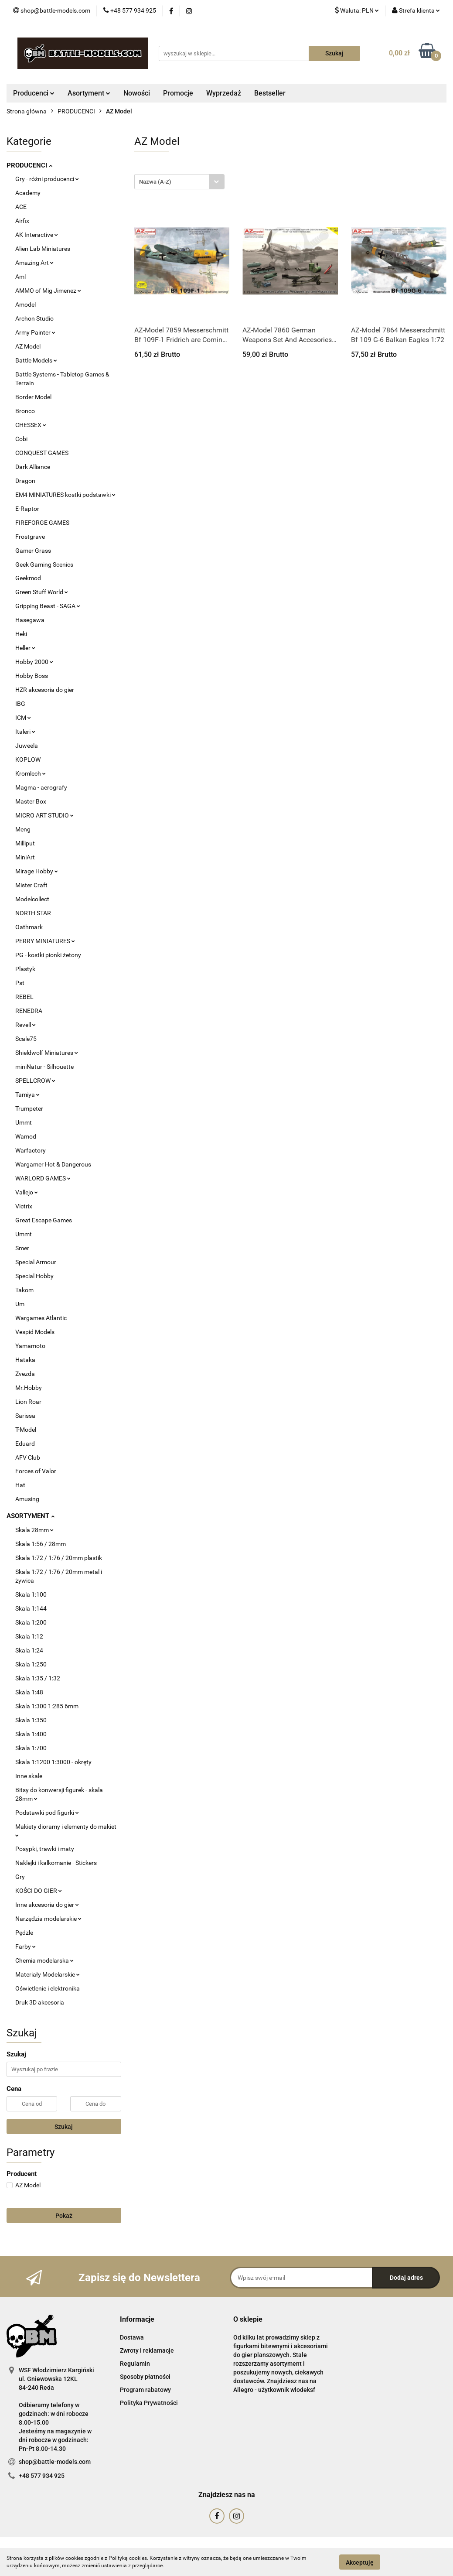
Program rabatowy (145, 2389)
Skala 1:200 (31, 1622)
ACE (21, 206)
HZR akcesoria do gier (44, 689)
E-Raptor (27, 508)
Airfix (22, 220)
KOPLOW (28, 759)
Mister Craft (31, 885)
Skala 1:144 (31, 1608)
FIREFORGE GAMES (42, 522)
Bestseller (270, 93)
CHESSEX (30, 424)
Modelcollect (32, 899)
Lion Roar (28, 1401)
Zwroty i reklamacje (147, 2350)
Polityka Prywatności (149, 2402)
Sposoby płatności (145, 2376)
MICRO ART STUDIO (44, 815)
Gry (20, 1876)
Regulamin (135, 2363)
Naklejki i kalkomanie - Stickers (56, 1862)
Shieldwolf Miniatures (46, 1052)
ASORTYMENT (30, 1516)
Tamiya (27, 1094)
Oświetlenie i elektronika (47, 1988)
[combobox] (179, 181)
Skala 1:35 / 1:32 (37, 1678)
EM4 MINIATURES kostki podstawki (65, 494)
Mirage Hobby (36, 871)
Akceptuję (360, 2562)
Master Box (30, 801)
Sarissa (25, 1415)
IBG (20, 703)
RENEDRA (28, 1010)
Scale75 (26, 1038)
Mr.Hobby (28, 1387)
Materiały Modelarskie (47, 1974)
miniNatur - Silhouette (44, 1066)
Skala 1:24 (29, 1650)
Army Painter (35, 332)
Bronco (25, 410)
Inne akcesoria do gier (47, 1904)
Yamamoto (30, 1345)
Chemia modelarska (44, 1960)
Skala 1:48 (29, 1692)
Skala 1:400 (31, 1734)
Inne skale (28, 1775)
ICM (23, 717)
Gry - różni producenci (47, 178)
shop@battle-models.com (55, 2461)
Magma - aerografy (41, 787)
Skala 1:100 (31, 1594)
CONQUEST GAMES (41, 452)
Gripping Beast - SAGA (47, 605)
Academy (28, 192)
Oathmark (29, 927)
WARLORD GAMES (43, 1178)
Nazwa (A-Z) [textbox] (155, 181)
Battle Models (36, 360)
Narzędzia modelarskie (48, 1918)
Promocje (178, 93)
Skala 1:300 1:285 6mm (46, 1706)
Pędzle (24, 1932)
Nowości (136, 93)
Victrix (23, 1206)
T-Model (25, 1429)
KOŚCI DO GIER (38, 1890)
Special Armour (35, 1262)
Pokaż (63, 2215)
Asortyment (89, 93)
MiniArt (25, 857)
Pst (19, 982)
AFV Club (27, 1457)
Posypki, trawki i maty (44, 1848)
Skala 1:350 (31, 1720)
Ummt (23, 1122)
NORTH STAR (33, 913)
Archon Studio (34, 318)
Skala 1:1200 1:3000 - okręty (53, 1761)
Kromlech (30, 773)
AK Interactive (36, 234)
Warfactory (30, 1150)
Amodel (25, 304)
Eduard (25, 1443)
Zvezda (25, 1373)
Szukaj (63, 2126)
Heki (21, 633)
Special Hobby (34, 1276)
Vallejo (26, 1192)
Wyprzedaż (223, 93)
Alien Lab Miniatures (42, 248)
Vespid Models (34, 1331)
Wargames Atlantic (41, 1317)
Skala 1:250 (31, 1664)
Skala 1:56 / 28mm (40, 1543)
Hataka (25, 1359)
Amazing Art (34, 262)
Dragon (25, 480)
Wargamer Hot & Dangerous (53, 1164)
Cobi (21, 438)
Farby (25, 1946)
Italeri (25, 731)
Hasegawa (29, 619)
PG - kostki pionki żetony (48, 954)
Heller (25, 647)
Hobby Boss (31, 675)
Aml (20, 276)
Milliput (25, 843)
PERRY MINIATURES (45, 940)
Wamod (25, 1136)
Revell (25, 1024)
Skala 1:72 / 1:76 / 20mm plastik (58, 1557)
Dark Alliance (32, 466)
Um (19, 1303)
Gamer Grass (33, 550)
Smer (22, 1248)
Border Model (33, 396)
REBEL (24, 996)
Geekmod (28, 578)
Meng (23, 829)
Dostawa (132, 2337)
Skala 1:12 (29, 1636)
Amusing (27, 1498)
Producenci (33, 93)
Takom (24, 1289)
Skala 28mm (34, 1529)
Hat (20, 1484)
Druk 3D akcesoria (39, 2002)
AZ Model (28, 346)
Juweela (26, 745)
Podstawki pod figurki (47, 1812)
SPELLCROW (35, 1080)
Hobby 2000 (34, 661)
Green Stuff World (41, 591)
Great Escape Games (43, 1220)
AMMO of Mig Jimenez (48, 290)
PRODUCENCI (29, 165)
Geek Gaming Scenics (44, 564)
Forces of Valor (35, 1471)
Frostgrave (30, 536)
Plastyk (25, 968)
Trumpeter (29, 1108)
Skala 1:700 (31, 1748)
